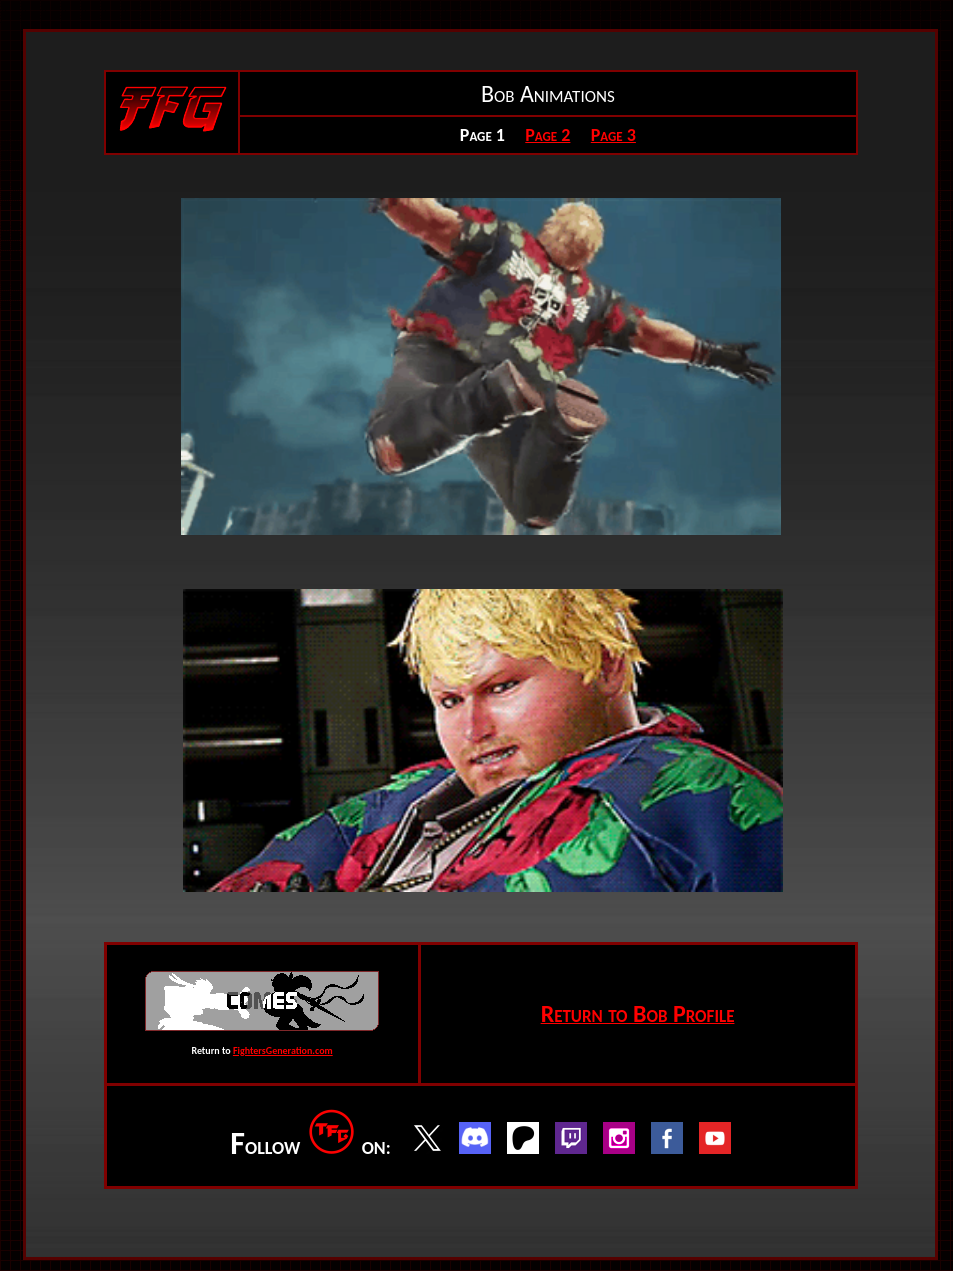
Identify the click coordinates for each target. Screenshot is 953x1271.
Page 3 (613, 135)
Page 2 (547, 135)
